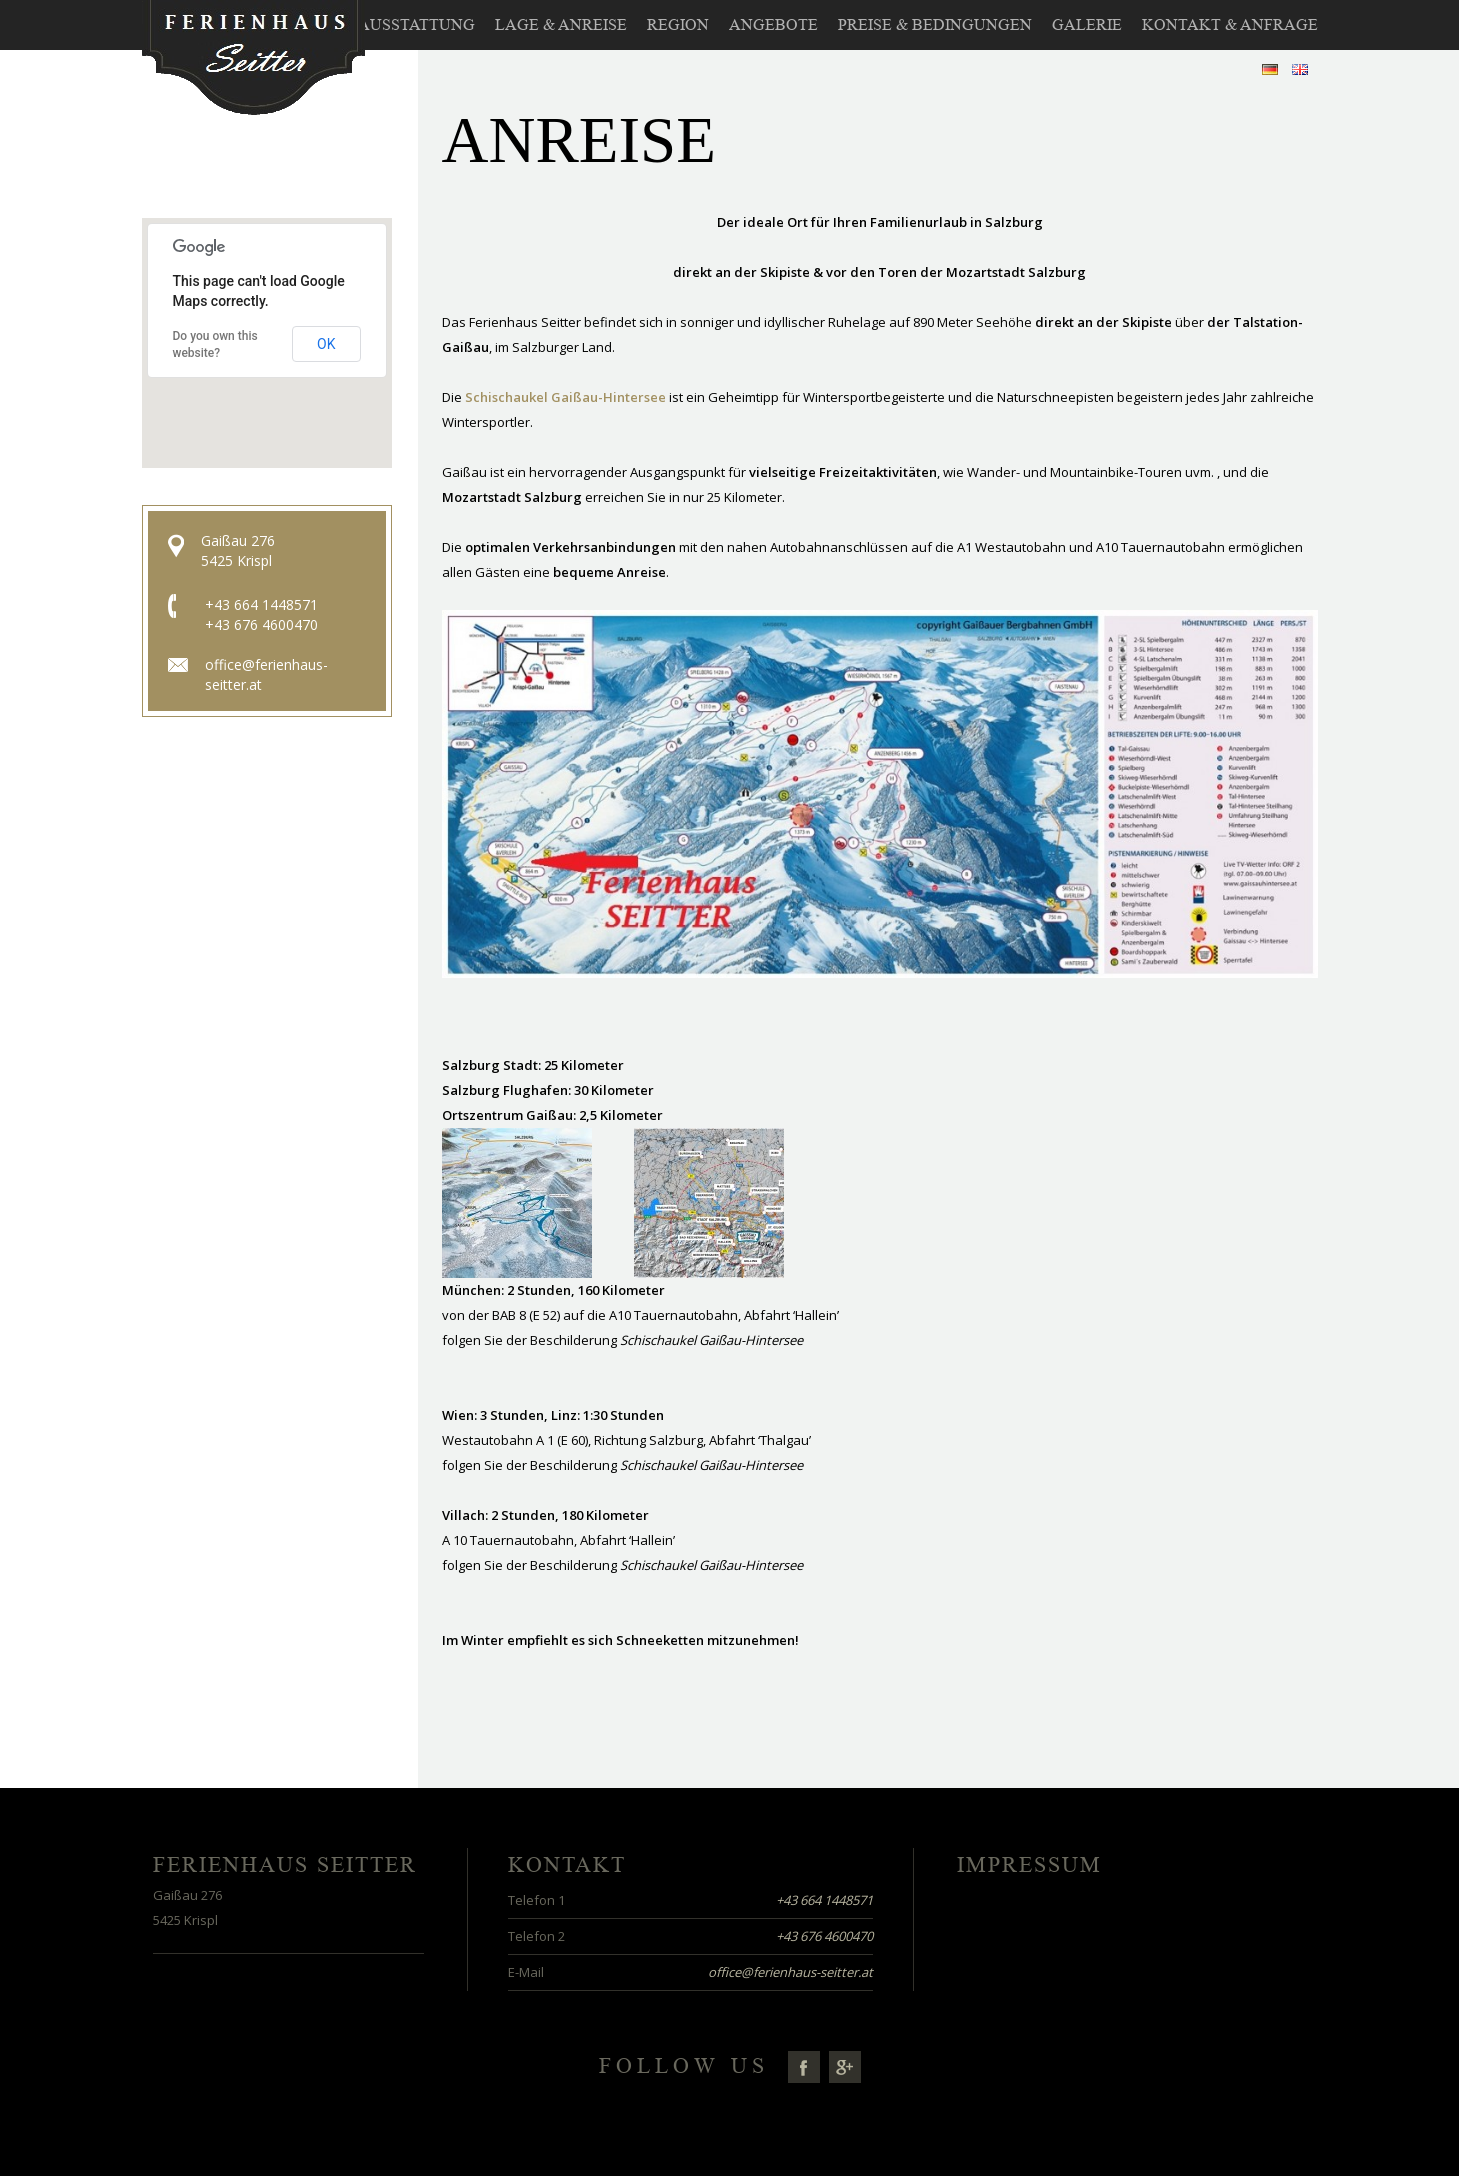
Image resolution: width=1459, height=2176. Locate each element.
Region (678, 25)
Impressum (1029, 1865)
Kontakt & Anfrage (1230, 25)
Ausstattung (416, 25)
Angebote (773, 25)
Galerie (1087, 25)
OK (326, 344)
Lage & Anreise (561, 25)
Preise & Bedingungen (935, 25)
